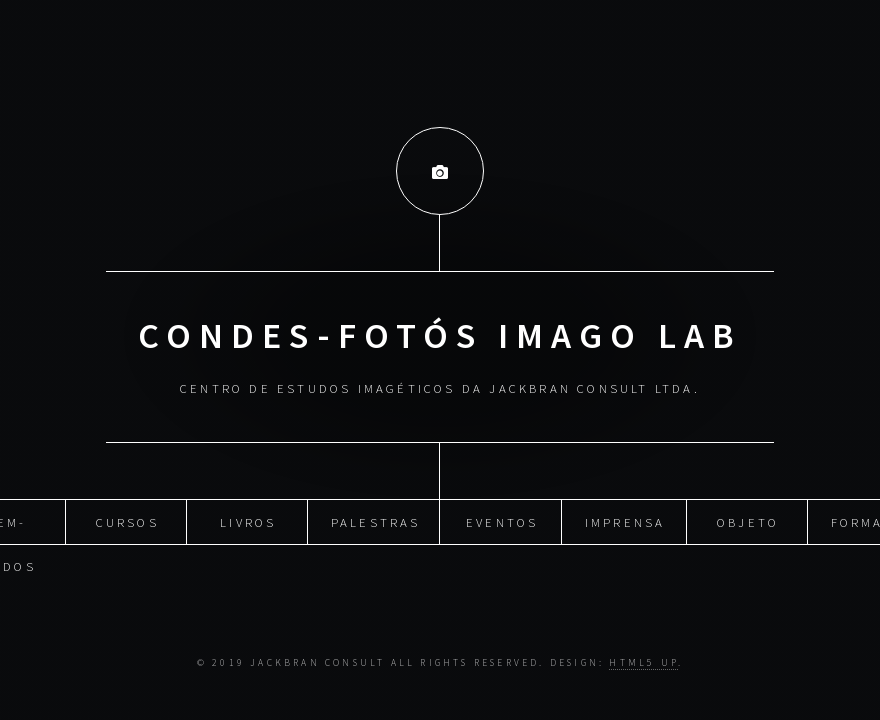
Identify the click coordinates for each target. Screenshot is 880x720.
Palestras (376, 519)
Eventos (502, 519)
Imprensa (625, 519)
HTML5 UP (643, 663)
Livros (248, 519)
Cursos (127, 519)
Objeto (748, 519)
